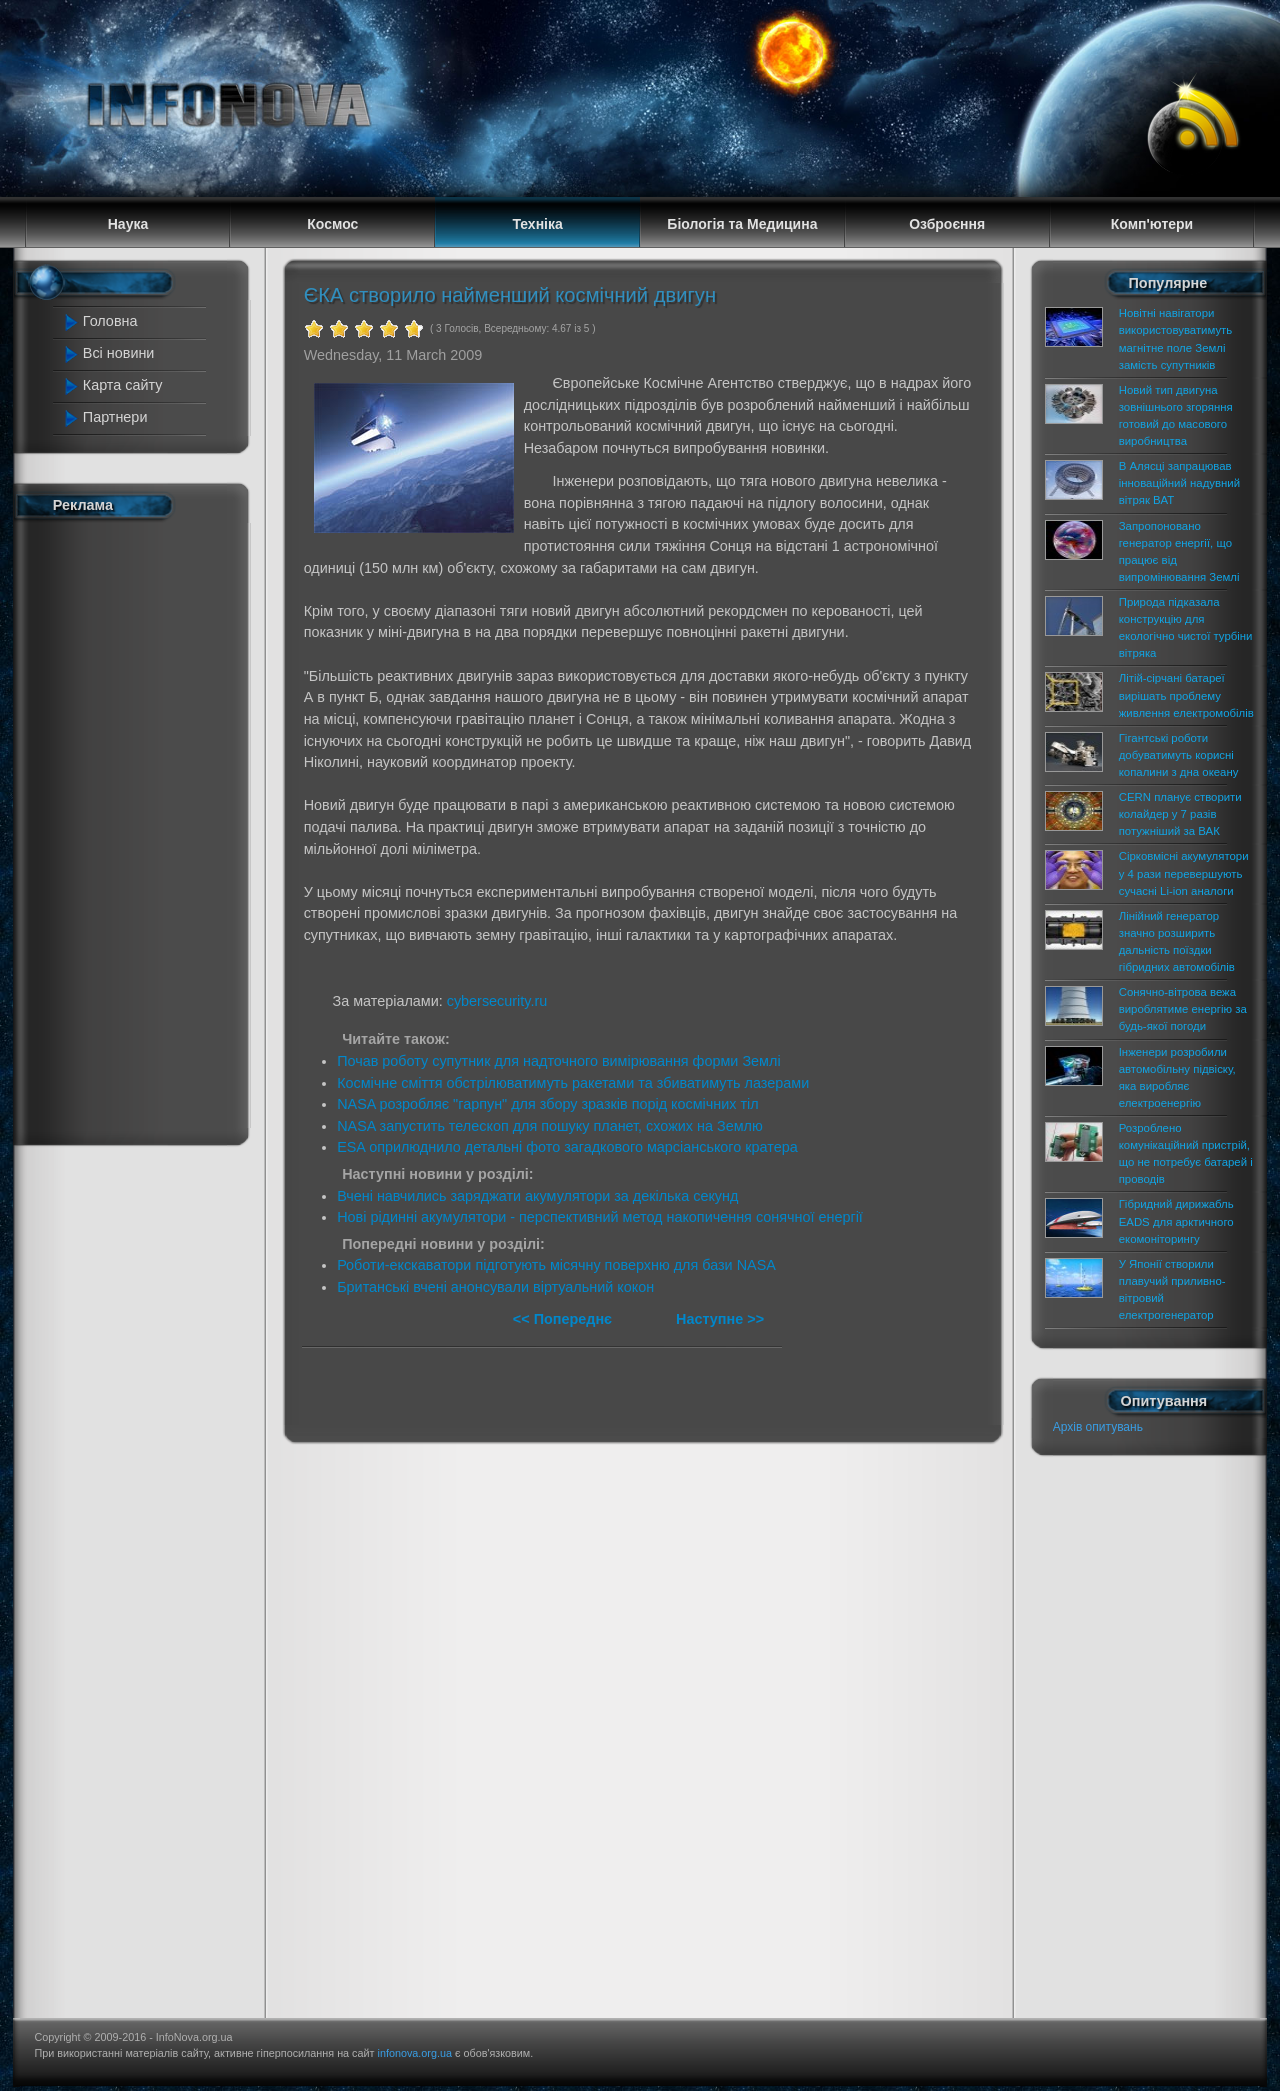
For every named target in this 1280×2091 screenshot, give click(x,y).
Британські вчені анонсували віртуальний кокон (495, 1287)
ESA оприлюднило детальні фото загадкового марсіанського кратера (567, 1147)
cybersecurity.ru (497, 1001)
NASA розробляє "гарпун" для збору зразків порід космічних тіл (548, 1104)
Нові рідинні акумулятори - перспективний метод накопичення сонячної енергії (600, 1217)
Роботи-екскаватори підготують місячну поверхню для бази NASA (556, 1265)
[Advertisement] (142, 828)
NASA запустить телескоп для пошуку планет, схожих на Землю (550, 1126)
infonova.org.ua (415, 2053)
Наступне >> (720, 1319)
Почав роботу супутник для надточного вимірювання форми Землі (558, 1061)
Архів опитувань (1098, 1427)
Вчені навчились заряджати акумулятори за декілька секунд (537, 1196)
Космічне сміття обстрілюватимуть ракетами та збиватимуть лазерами (573, 1083)
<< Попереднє (564, 1319)
